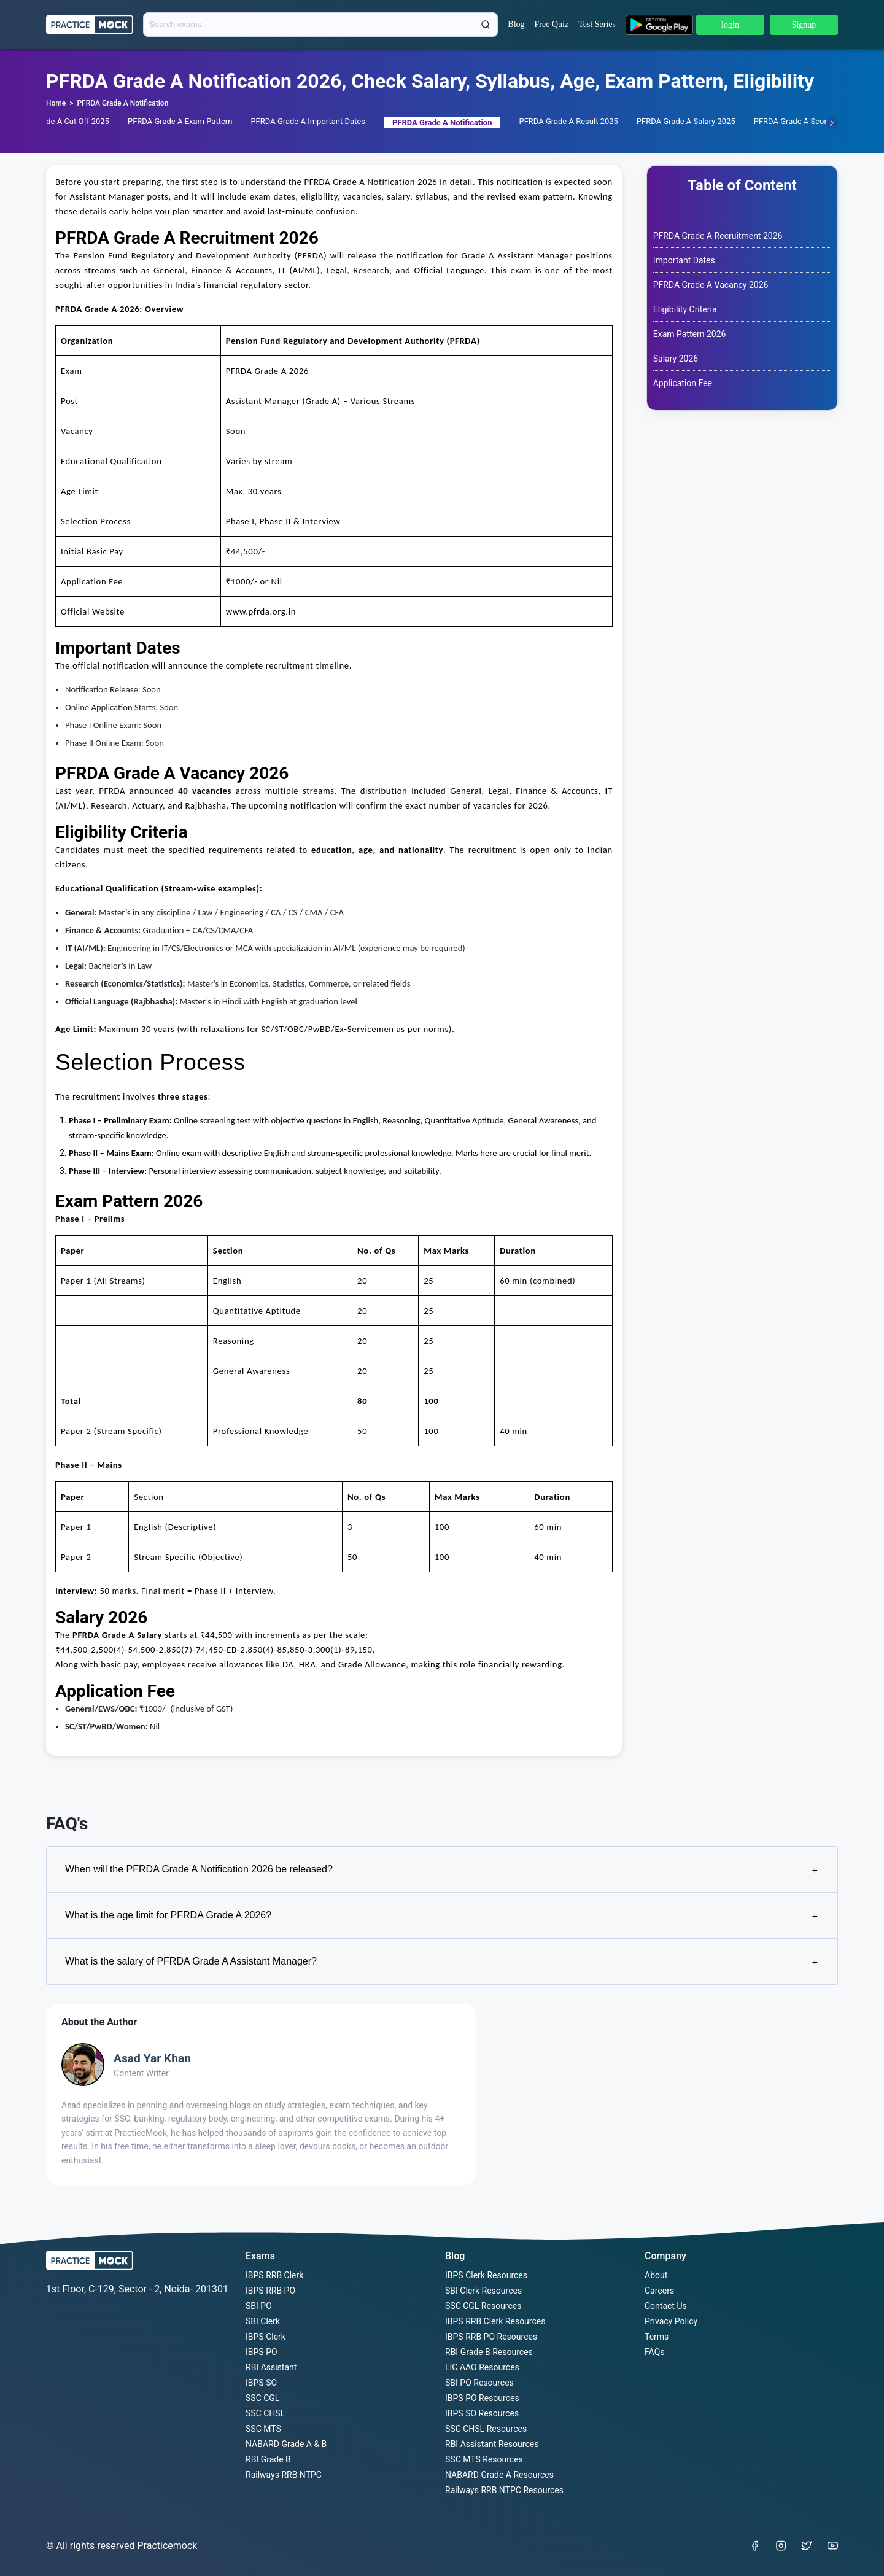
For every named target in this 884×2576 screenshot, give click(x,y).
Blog (516, 24)
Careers (659, 2290)
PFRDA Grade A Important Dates (307, 121)
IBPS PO (261, 2352)
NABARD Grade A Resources (499, 2475)
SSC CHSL (265, 2413)
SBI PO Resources (479, 2383)
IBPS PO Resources (482, 2398)
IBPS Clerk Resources (486, 2275)
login (730, 24)
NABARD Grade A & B (286, 2444)
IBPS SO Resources (482, 2413)
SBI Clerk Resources (483, 2290)
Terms (657, 2336)
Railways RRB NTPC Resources (504, 2490)
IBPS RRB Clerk (274, 2275)
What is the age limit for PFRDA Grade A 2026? (441, 1916)
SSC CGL (262, 2398)
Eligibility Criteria (685, 309)
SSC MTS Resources (484, 2459)
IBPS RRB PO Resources (491, 2336)
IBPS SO (261, 2383)
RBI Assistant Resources (491, 2444)
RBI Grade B (268, 2459)
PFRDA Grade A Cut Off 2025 (58, 121)
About (656, 2275)
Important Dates (684, 260)
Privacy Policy (671, 2321)
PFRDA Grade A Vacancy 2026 (711, 285)
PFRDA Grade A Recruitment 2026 (718, 236)
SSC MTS (263, 2429)
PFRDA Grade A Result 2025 (568, 121)
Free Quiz (552, 24)
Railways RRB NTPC (284, 2475)
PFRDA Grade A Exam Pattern (180, 121)
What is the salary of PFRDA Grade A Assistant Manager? (441, 1962)
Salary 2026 (675, 358)
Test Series (597, 24)
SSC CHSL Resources (486, 2429)
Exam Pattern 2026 (689, 334)
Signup (804, 24)
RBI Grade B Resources (489, 2352)
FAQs (655, 2352)
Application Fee (682, 383)
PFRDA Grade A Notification (122, 103)
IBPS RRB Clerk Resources (495, 2321)
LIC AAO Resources (482, 2367)
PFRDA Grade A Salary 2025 (686, 121)
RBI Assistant (271, 2367)
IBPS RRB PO (270, 2290)
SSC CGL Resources (483, 2306)
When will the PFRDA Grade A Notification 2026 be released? (441, 1870)
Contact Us (666, 2306)
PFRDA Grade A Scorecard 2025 (810, 121)
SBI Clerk (263, 2321)
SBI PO (259, 2306)
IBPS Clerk (265, 2336)
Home (56, 103)
